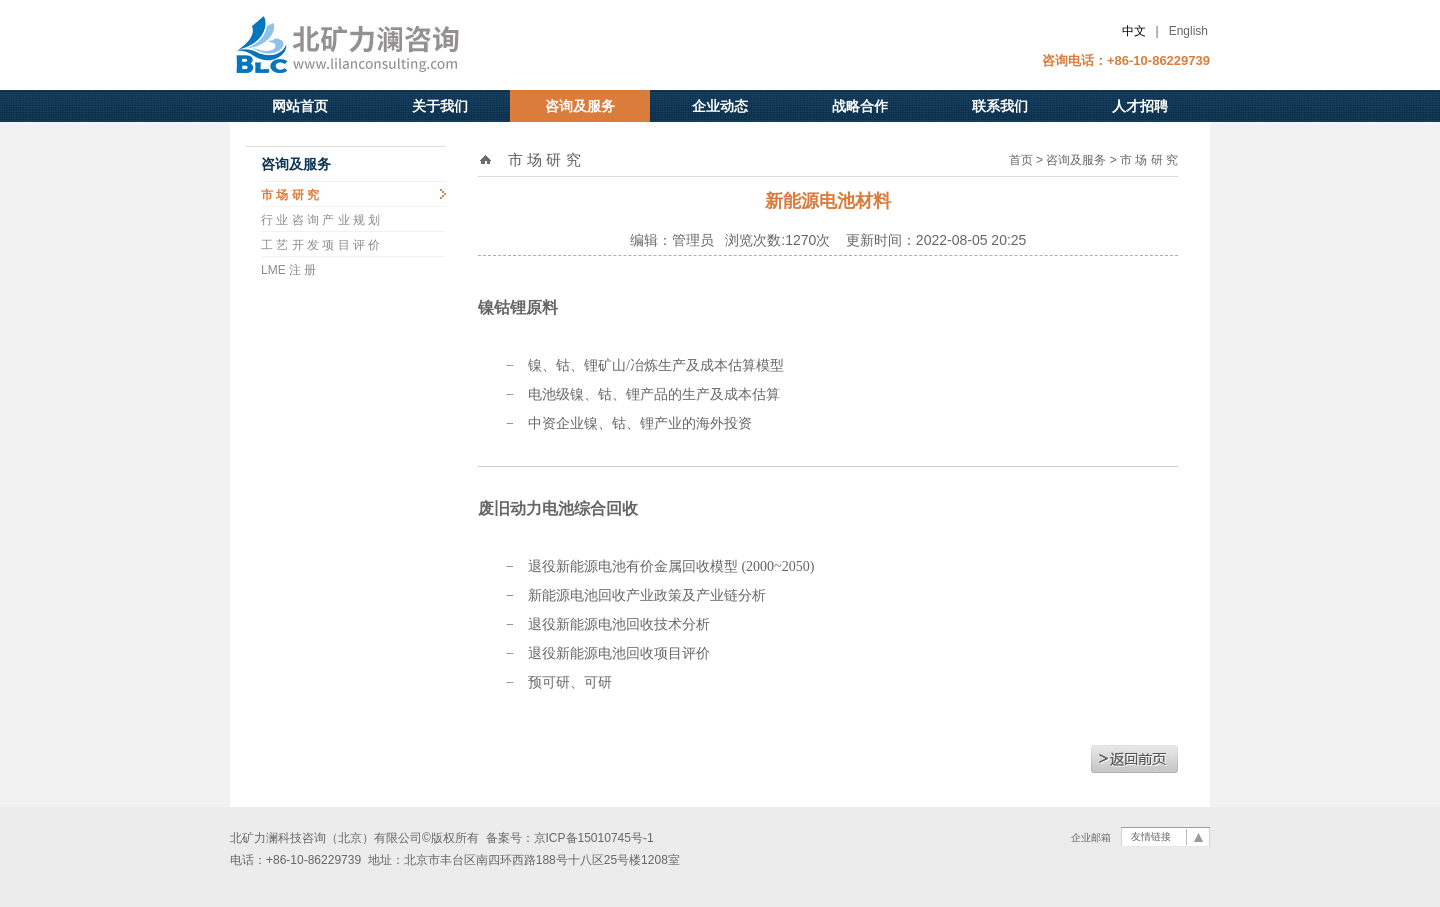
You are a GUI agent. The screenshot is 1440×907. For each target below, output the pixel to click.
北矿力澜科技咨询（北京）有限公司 (385, 45)
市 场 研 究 (290, 195)
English (1188, 31)
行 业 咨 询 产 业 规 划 (320, 220)
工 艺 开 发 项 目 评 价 (320, 245)
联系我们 (1000, 106)
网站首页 (300, 106)
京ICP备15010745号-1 (594, 838)
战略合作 (860, 106)
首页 (1021, 160)
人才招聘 (1140, 106)
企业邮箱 (1091, 837)
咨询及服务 (580, 106)
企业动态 (720, 106)
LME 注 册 (288, 270)
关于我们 (440, 106)
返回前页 (1134, 759)
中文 (1134, 31)
